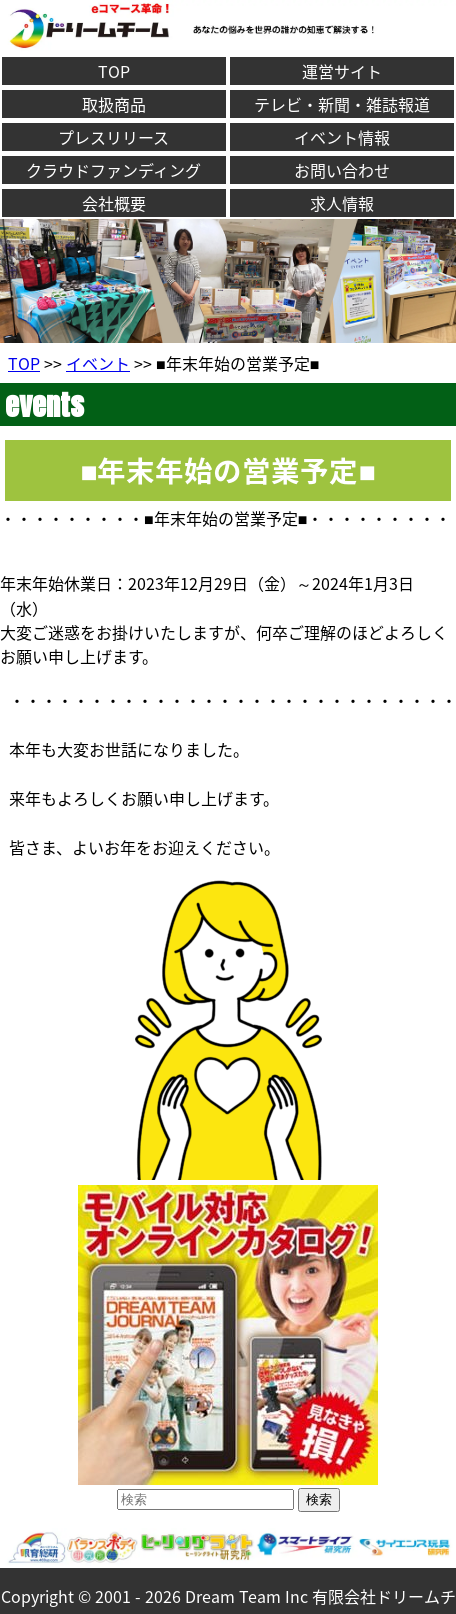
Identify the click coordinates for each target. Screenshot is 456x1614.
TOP (114, 71)
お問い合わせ (342, 170)
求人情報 (342, 203)
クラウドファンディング (113, 170)
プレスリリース (113, 137)
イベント (98, 363)
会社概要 (114, 203)
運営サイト (342, 71)
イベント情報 (342, 137)
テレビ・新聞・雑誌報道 (342, 104)
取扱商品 (114, 104)
